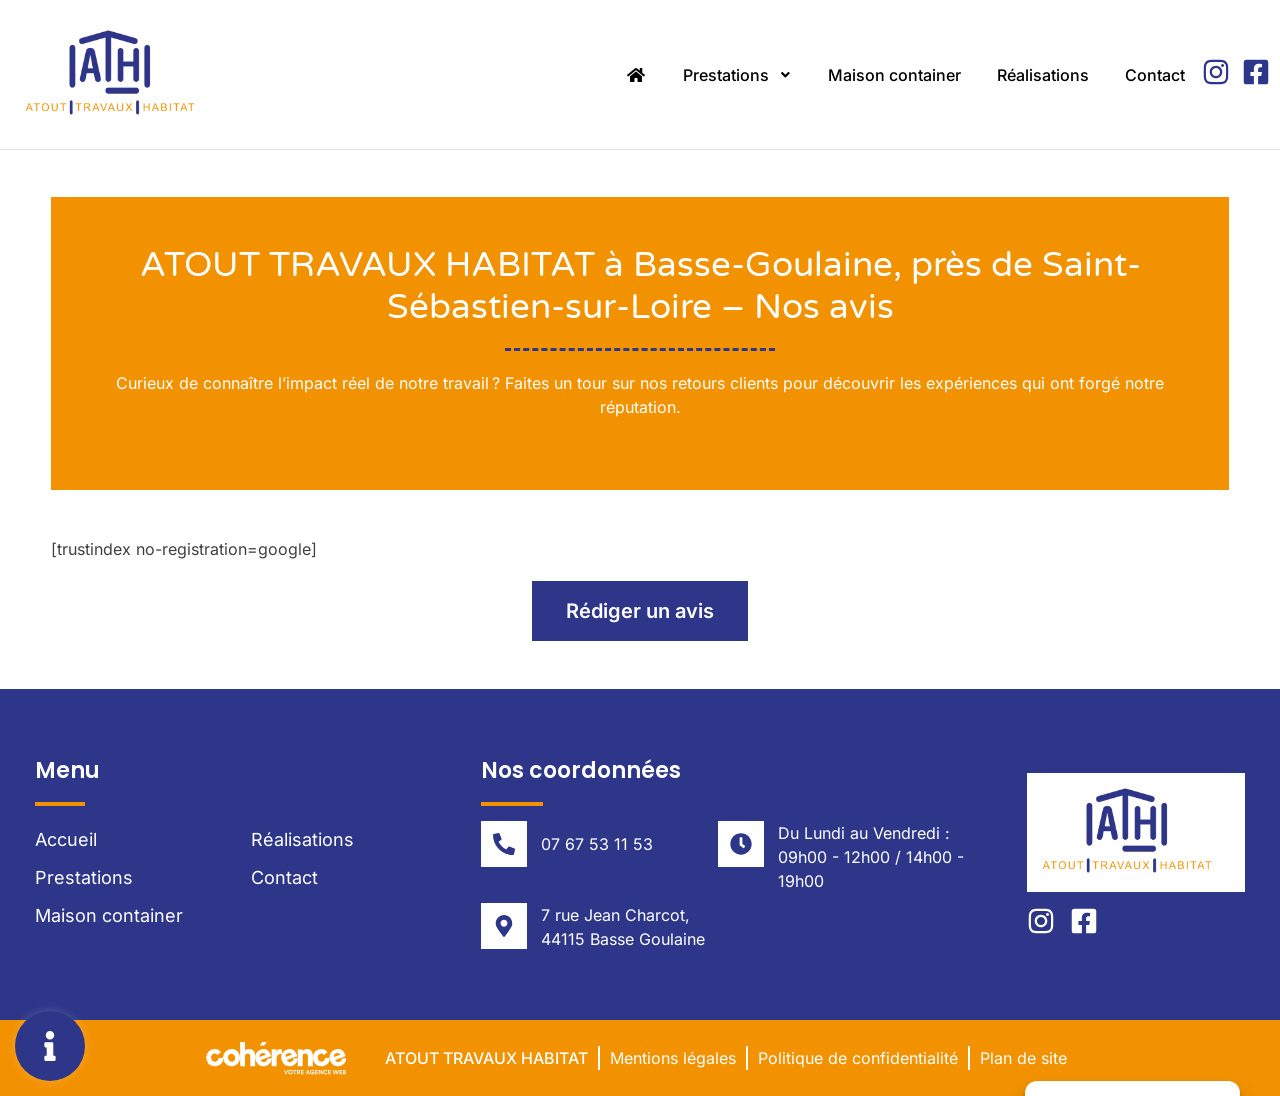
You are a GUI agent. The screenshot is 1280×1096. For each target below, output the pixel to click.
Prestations (737, 75)
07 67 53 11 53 (597, 844)
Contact (1155, 75)
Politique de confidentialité (858, 1058)
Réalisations (1043, 75)
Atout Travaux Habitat (486, 1058)
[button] (640, 611)
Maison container (894, 75)
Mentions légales (673, 1058)
